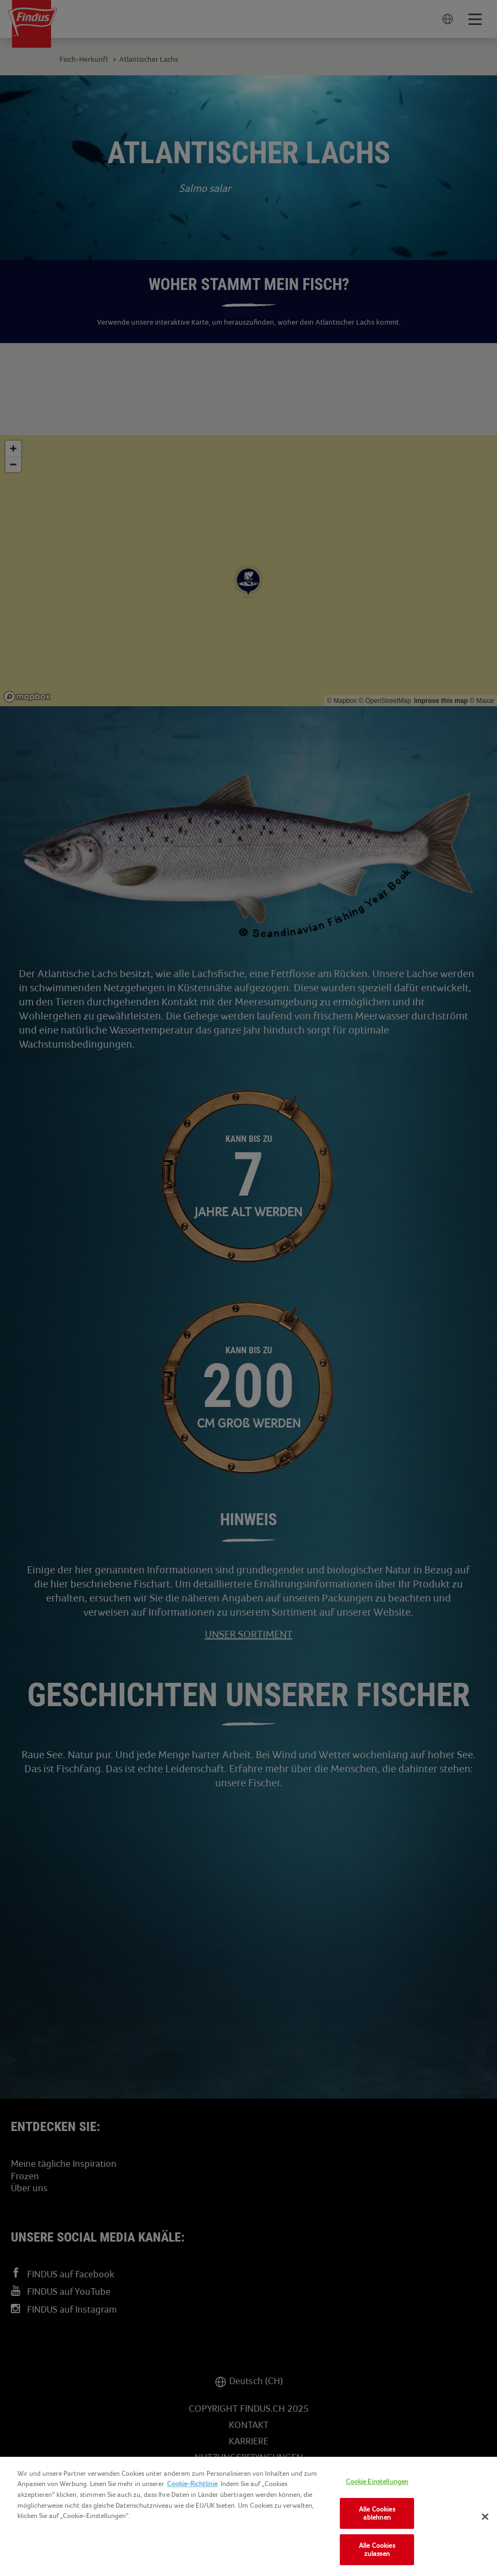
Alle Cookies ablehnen (377, 2513)
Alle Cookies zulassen (377, 2549)
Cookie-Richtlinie (192, 2484)
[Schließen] (485, 2517)
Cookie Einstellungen (377, 2481)
